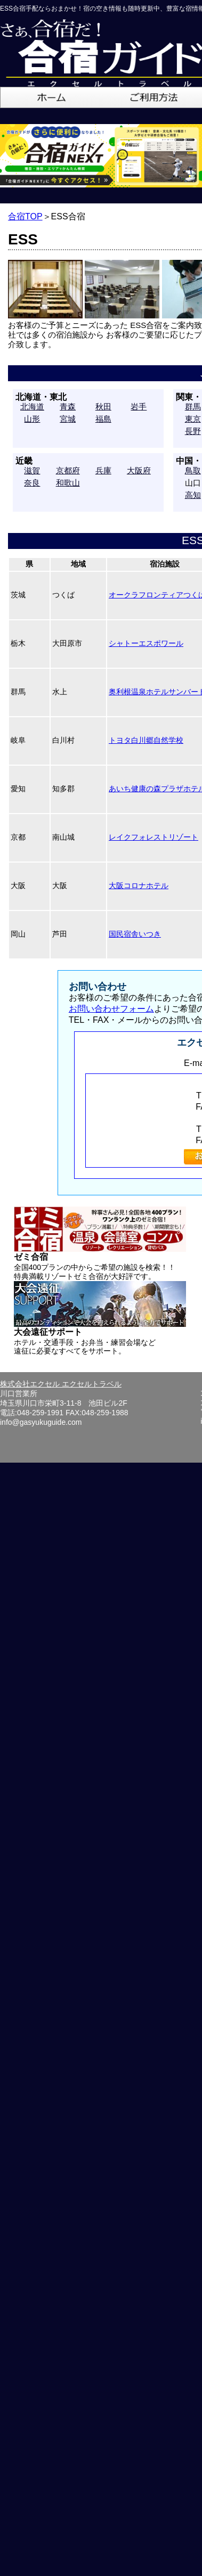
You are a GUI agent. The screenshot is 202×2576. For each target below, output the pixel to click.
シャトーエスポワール (146, 643)
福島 (103, 418)
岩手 (139, 406)
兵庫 (103, 470)
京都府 (68, 470)
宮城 (68, 418)
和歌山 (68, 482)
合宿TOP (25, 216)
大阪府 (139, 470)
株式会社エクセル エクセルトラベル (61, 1384)
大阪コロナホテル (138, 885)
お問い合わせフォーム (111, 1008)
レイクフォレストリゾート (153, 837)
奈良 (32, 482)
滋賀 (32, 470)
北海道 (32, 406)
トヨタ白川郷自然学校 (146, 740)
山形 (32, 418)
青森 (68, 406)
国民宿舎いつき (135, 934)
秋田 (103, 406)
